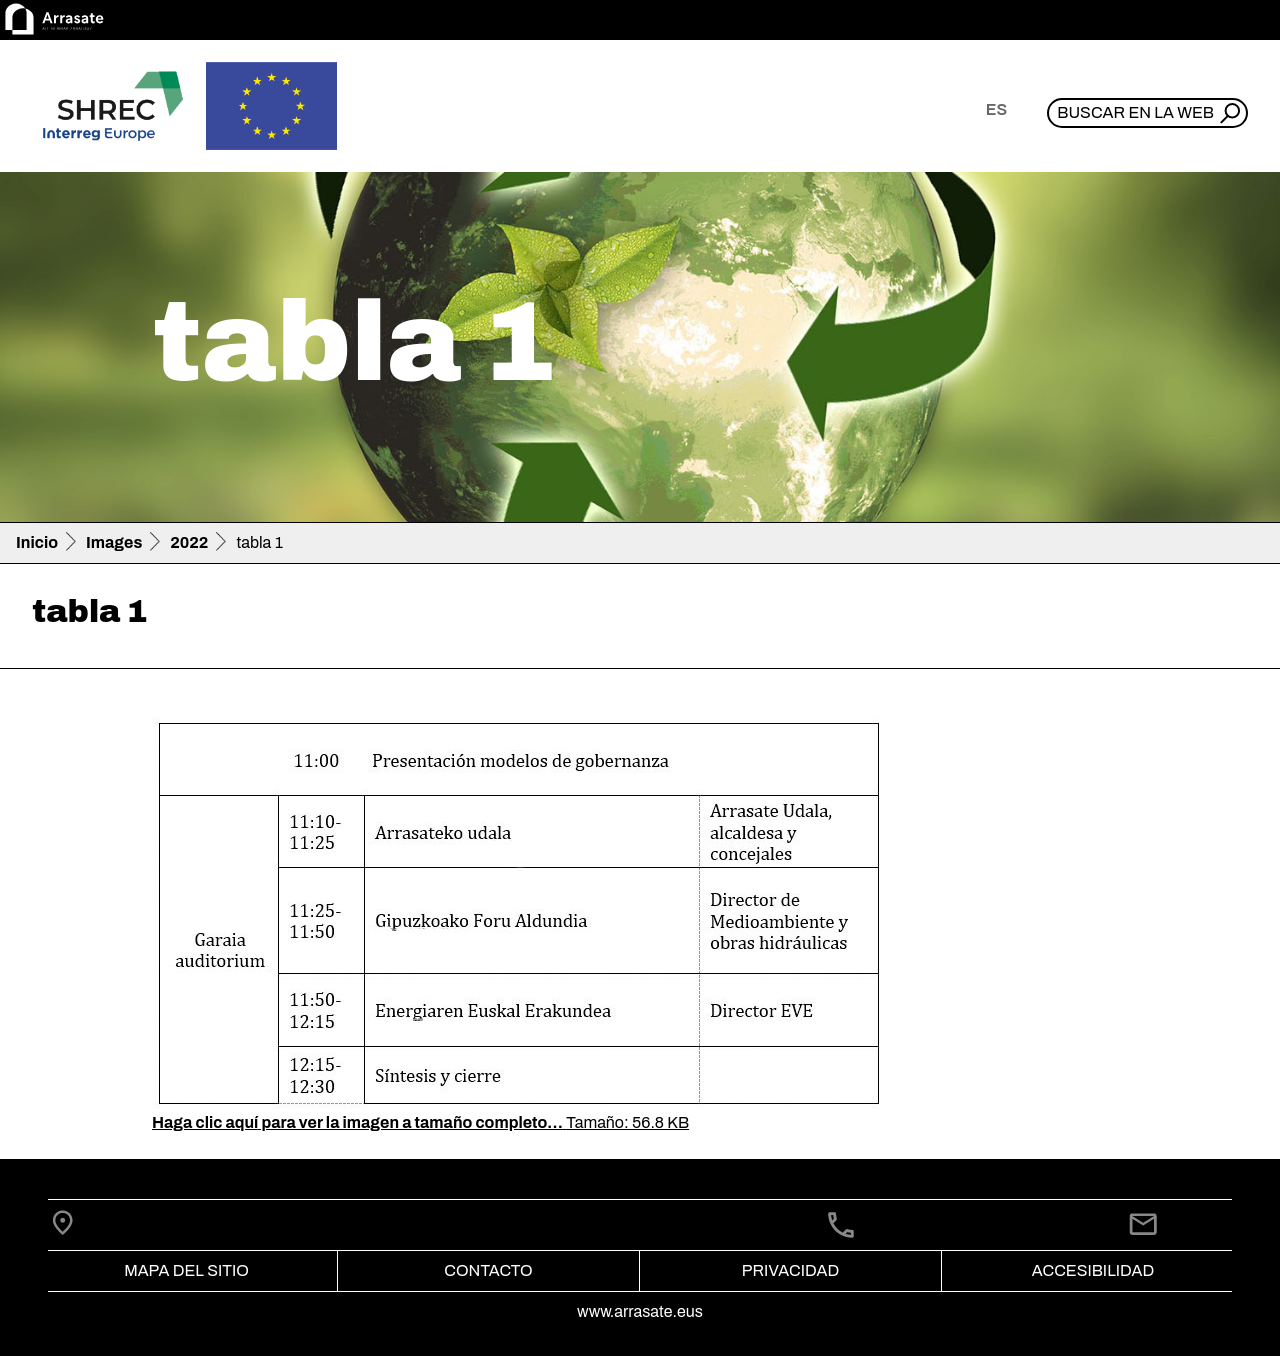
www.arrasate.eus (640, 1311)
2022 (189, 542)
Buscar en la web (1135, 112)
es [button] (996, 109)
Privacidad (790, 1270)
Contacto (488, 1270)
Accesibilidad (1093, 1270)
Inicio (37, 542)
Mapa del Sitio (186, 1270)
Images (114, 542)
